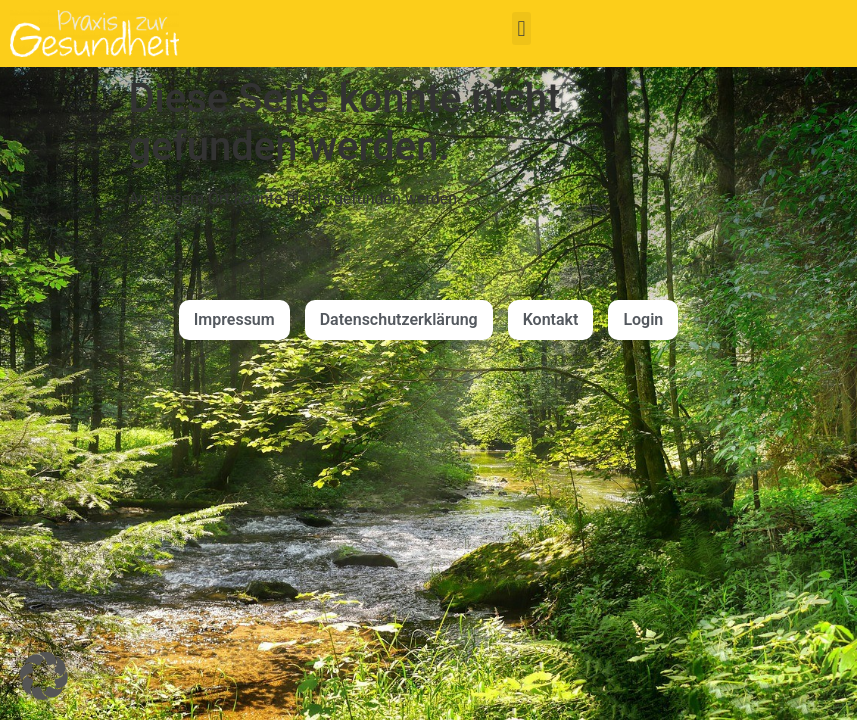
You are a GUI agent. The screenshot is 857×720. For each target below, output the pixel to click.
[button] (521, 28)
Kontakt (551, 319)
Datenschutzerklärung (399, 319)
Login (643, 319)
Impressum (234, 319)
